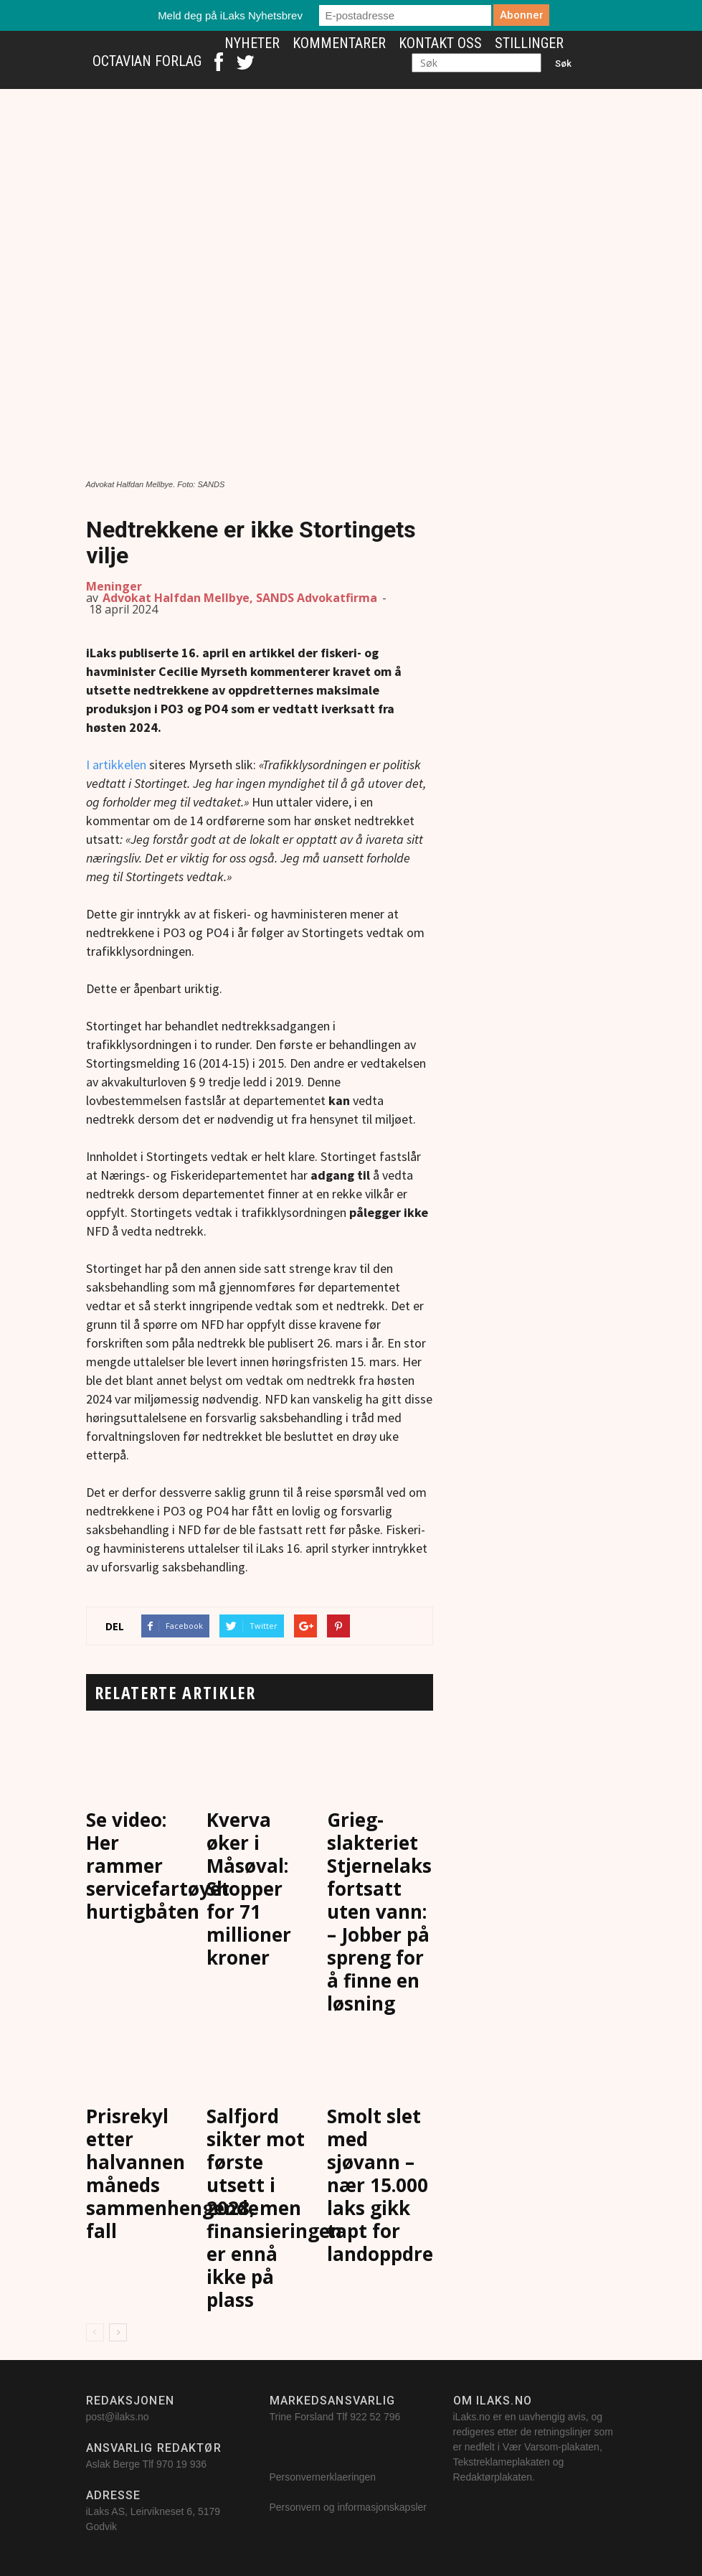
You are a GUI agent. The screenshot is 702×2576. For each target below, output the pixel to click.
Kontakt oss (440, 43)
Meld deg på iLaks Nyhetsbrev (230, 15)
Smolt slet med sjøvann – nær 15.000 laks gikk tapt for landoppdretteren (410, 2185)
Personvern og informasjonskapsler (350, 2507)
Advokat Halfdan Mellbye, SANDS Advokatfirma (240, 598)
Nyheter (252, 43)
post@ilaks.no (117, 2416)
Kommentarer (339, 43)
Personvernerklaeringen (323, 2477)
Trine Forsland (302, 2416)
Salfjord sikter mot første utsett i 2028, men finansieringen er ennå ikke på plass (274, 2208)
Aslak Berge (113, 2464)
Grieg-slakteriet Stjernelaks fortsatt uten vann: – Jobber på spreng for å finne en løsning (379, 1911)
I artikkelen (116, 764)
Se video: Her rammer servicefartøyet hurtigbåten (157, 1865)
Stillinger (529, 43)
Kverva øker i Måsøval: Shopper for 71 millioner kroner (249, 1888)
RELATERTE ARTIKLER (175, 1692)
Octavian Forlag (147, 61)
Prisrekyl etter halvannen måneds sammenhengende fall (172, 2173)
